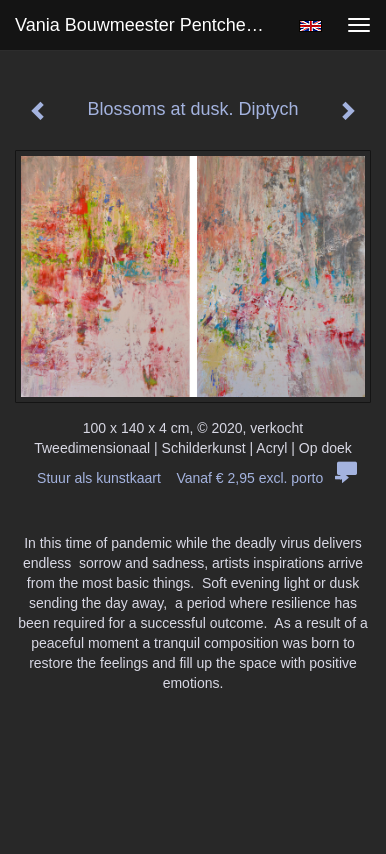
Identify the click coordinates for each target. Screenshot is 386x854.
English (310, 26)
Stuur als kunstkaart (193, 478)
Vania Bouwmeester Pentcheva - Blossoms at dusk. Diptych (147, 25)
